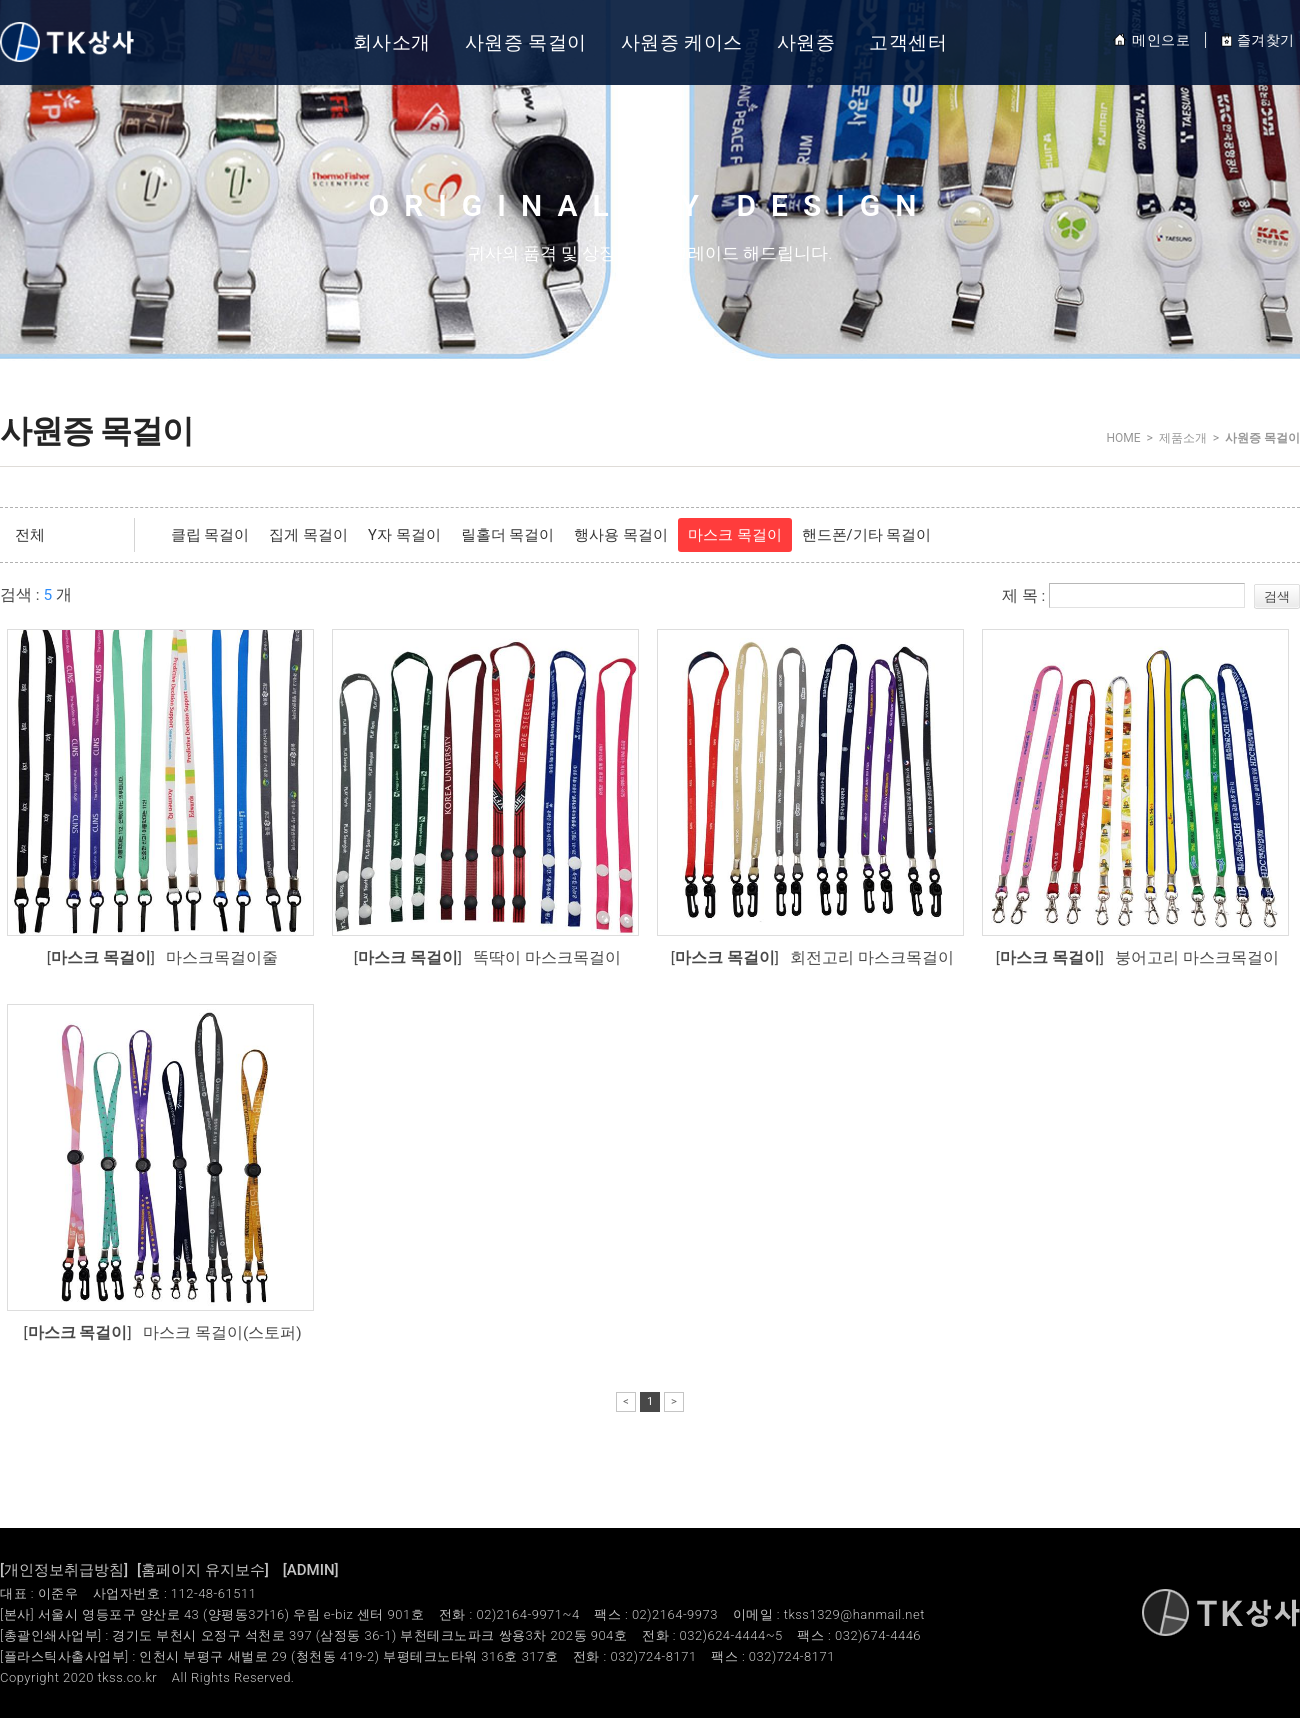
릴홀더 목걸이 (508, 535)
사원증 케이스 (682, 42)
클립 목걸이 (210, 535)
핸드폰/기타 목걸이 (867, 535)
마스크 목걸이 (735, 535)
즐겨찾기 (1257, 40)
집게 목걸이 (308, 535)
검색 (1277, 596)
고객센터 (908, 42)
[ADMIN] (311, 1570)
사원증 (806, 42)
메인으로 (1151, 40)
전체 (30, 535)
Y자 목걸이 (404, 535)
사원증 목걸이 (526, 42)
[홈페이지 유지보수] (203, 1570)
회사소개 (392, 42)
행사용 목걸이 (621, 535)
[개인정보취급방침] (64, 1570)
